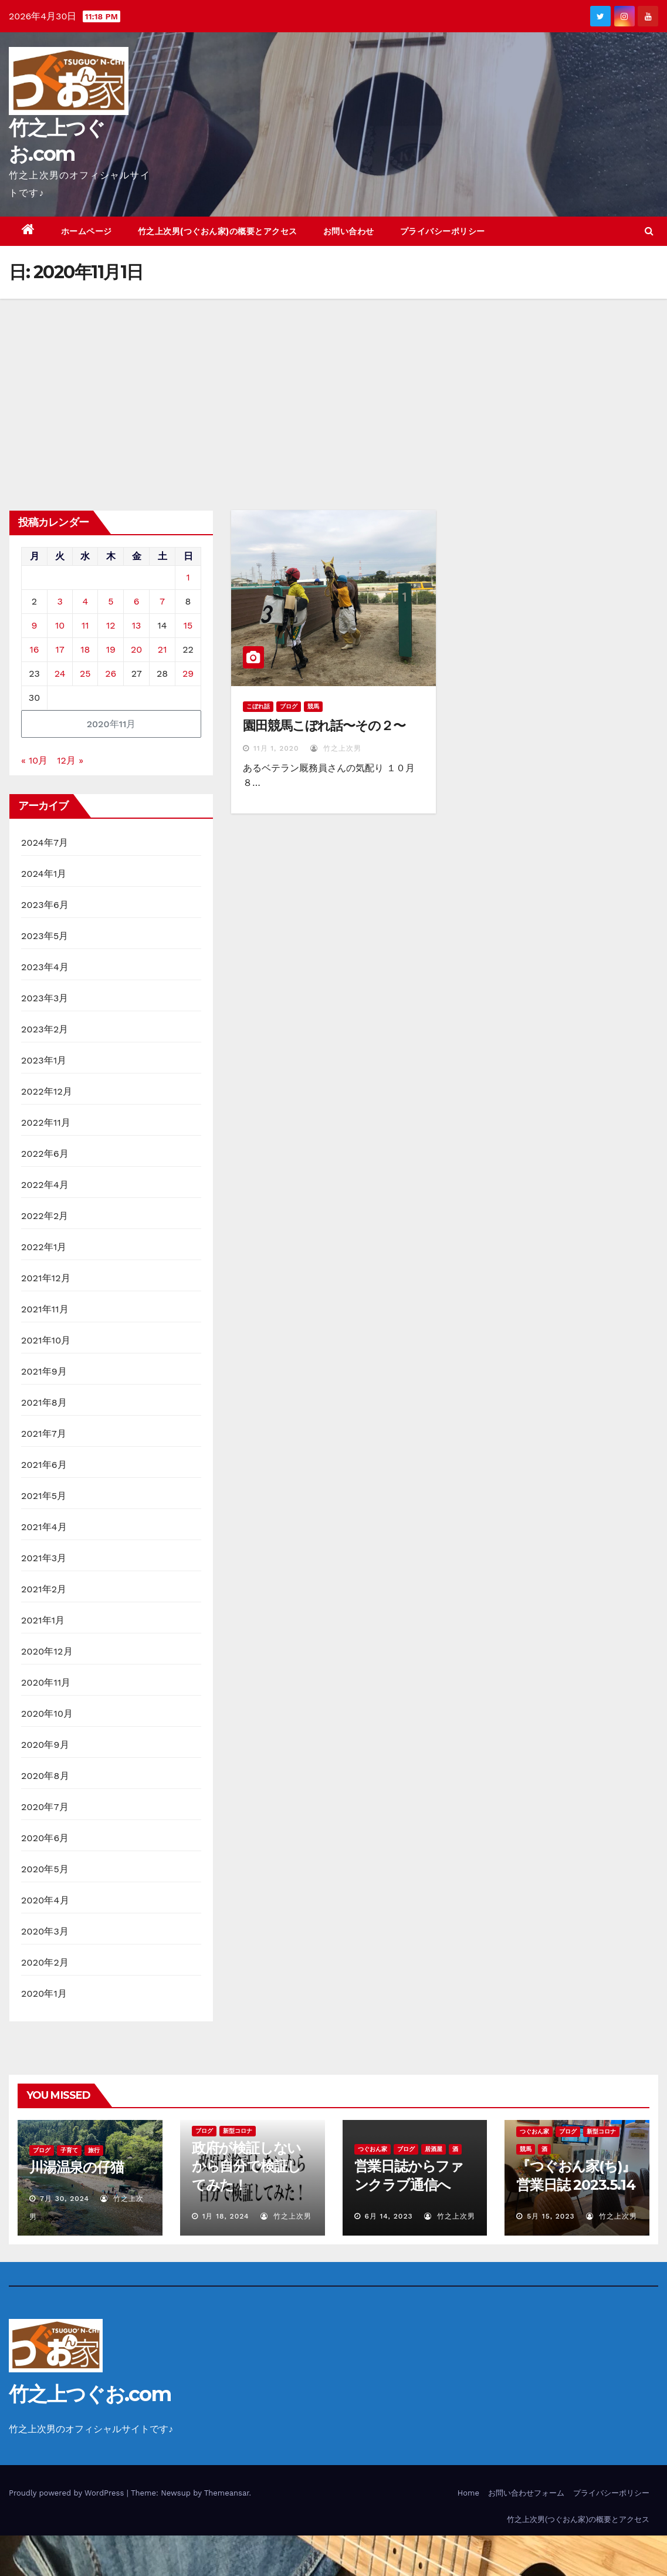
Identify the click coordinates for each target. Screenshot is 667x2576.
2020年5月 (45, 1869)
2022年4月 (45, 1184)
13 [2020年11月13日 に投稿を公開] (136, 625)
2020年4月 (45, 1900)
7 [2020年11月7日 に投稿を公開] (162, 601)
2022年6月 (45, 1153)
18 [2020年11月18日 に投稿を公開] (85, 649)
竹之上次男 (335, 748)
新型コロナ (237, 2131)
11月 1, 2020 (276, 748)
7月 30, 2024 (64, 2199)
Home (468, 2493)
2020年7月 (45, 1806)
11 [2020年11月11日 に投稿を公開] (85, 625)
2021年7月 (43, 1433)
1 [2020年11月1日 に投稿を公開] (187, 577)
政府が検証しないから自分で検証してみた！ (246, 2166)
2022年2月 (45, 1215)
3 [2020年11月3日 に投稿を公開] (59, 601)
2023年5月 (45, 935)
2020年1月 (44, 1993)
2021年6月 (44, 1464)
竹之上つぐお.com (90, 2394)
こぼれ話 (258, 706)
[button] (649, 231)
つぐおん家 (372, 2149)
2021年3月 (44, 1558)
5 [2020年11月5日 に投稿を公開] (110, 601)
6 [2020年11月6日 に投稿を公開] (137, 601)
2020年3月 (45, 1931)
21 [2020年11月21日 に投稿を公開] (162, 649)
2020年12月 (47, 1651)
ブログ (288, 706)
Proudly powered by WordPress (68, 2493)
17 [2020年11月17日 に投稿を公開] (59, 649)
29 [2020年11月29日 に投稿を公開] (188, 673)
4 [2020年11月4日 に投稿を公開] (85, 601)
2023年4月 (45, 967)
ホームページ (86, 231)
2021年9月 (44, 1371)
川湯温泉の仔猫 (76, 2167)
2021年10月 (46, 1340)
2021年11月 (45, 1309)
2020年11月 (46, 1682)
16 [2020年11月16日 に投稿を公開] (34, 649)
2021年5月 (44, 1495)
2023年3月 (45, 998)
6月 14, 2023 (388, 2216)
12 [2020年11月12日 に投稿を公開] (111, 625)
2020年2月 (45, 1962)
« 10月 (34, 760)
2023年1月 (44, 1060)
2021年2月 (44, 1589)
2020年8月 (45, 1775)
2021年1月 (43, 1620)
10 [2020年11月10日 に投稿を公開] (60, 625)
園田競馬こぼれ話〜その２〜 (324, 726)
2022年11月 (45, 1122)
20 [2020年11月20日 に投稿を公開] (136, 649)
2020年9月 (45, 1744)
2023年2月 (45, 1029)
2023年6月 (45, 904)
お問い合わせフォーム (526, 2493)
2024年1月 (44, 873)
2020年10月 (47, 1713)
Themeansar (226, 2493)
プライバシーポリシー (442, 231)
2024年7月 (44, 842)
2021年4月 (44, 1526)
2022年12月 (46, 1091)
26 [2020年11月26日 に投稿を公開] (110, 673)
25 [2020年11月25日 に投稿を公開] (85, 673)
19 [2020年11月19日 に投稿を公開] (111, 649)
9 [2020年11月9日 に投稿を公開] (35, 625)
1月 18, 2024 (225, 2216)
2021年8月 (44, 1402)
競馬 (313, 706)
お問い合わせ (348, 231)
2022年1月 (44, 1246)
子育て (69, 2150)
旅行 (94, 2150)
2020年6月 (45, 1838)
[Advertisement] (333, 387)
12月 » (70, 760)
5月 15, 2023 (550, 2216)
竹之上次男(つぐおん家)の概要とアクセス (217, 231)
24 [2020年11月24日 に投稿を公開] (60, 673)
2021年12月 (45, 1278)
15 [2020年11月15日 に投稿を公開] (188, 625)
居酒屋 (433, 2149)
